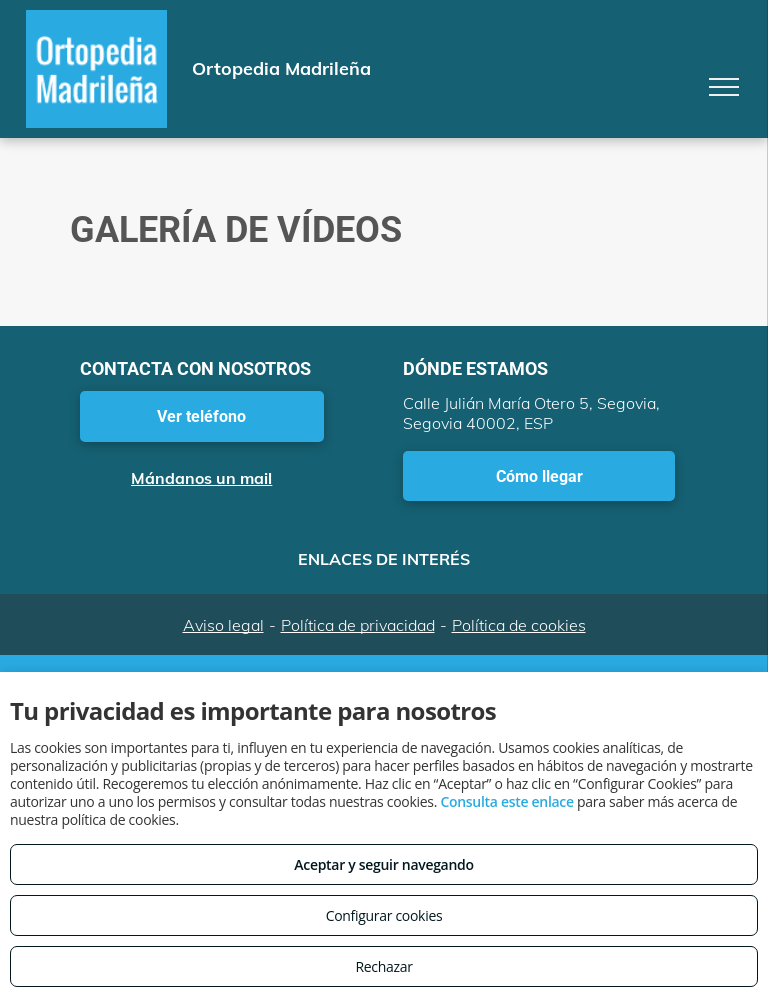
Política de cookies (519, 625)
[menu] (724, 87)
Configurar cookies (384, 915)
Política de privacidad (358, 625)
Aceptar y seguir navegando (383, 864)
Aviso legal (223, 625)
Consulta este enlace (506, 801)
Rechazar (383, 966)
